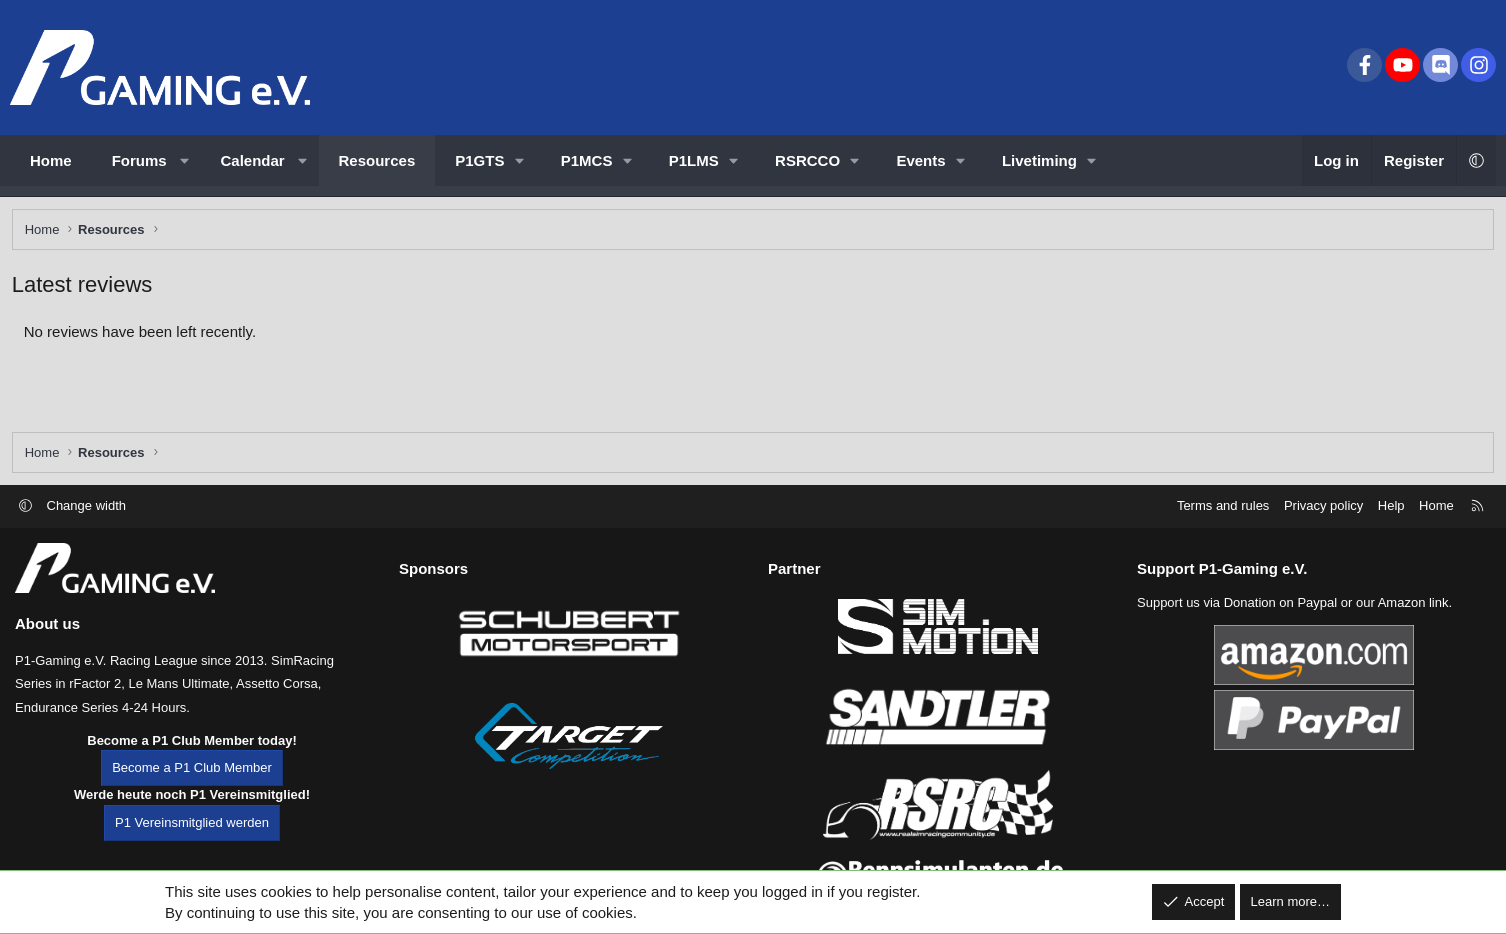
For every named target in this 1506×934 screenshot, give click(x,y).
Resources (377, 160)
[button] (184, 160)
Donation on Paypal (1280, 622)
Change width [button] (87, 525)
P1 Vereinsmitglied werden (192, 842)
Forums (139, 160)
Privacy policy (1323, 525)
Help (1391, 525)
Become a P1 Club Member (192, 788)
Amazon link (1413, 622)
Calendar (253, 160)
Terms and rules (1223, 525)
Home (51, 160)
